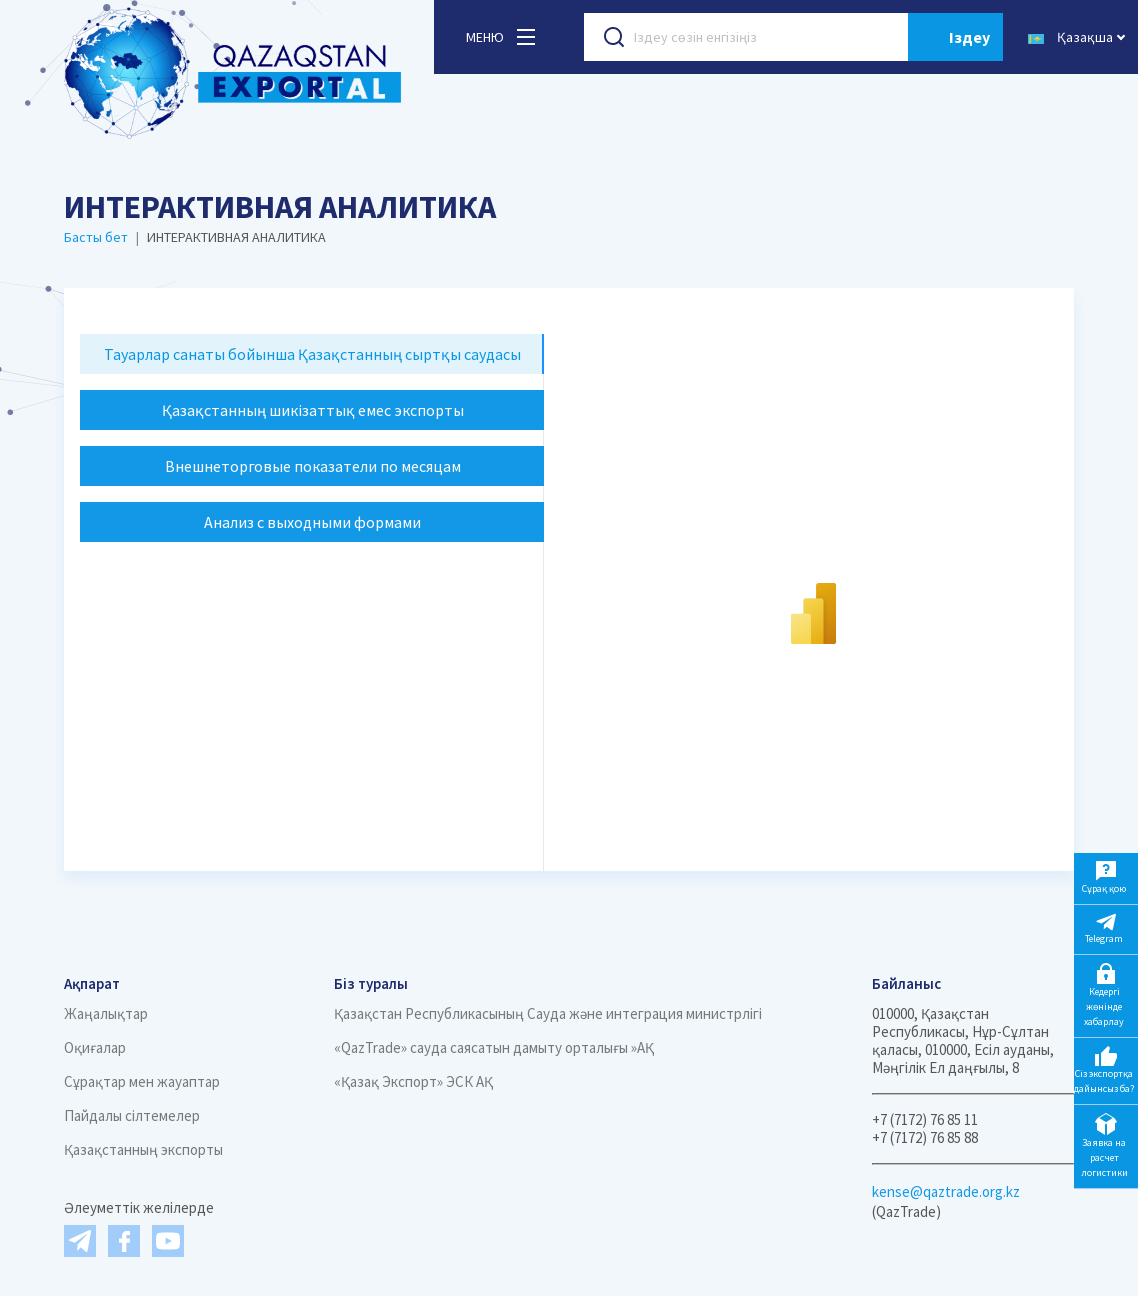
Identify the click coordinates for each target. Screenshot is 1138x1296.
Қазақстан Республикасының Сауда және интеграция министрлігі (548, 1013)
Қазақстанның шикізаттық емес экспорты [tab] (313, 410)
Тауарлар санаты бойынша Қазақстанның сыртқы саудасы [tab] (312, 354)
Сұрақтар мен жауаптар (142, 1081)
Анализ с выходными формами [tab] (312, 522)
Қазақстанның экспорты (143, 1149)
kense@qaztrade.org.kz (946, 1191)
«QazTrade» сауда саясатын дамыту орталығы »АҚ (494, 1047)
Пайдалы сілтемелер (132, 1115)
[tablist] (312, 438)
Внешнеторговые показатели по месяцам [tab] (313, 466)
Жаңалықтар (106, 1013)
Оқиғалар (95, 1047)
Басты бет (96, 237)
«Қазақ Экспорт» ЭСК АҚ (413, 1081)
